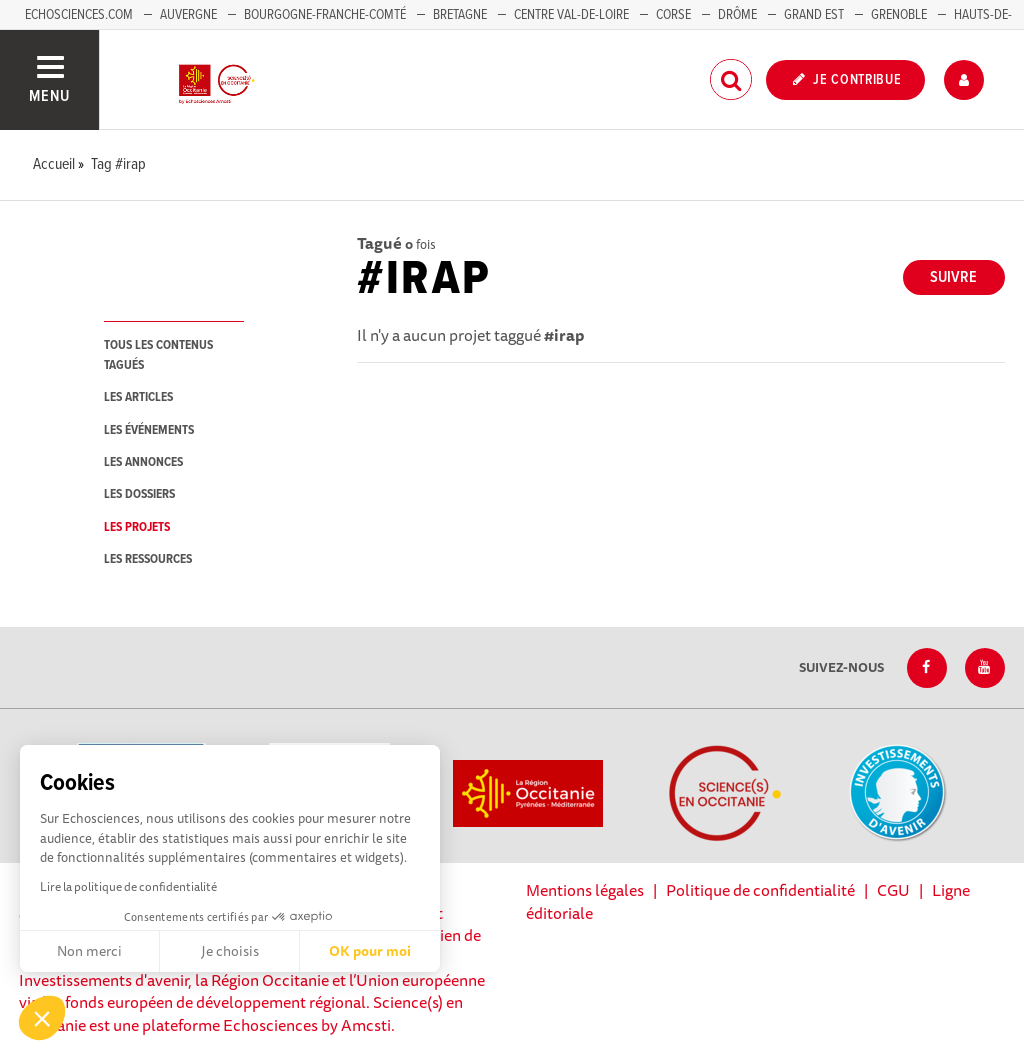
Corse (673, 15)
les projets (137, 527)
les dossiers (139, 494)
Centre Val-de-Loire (571, 15)
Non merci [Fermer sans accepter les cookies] (89, 951)
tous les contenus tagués (158, 355)
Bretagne (460, 15)
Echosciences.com (79, 15)
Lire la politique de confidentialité (128, 886)
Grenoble (900, 15)
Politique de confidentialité (760, 890)
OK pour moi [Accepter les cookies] (370, 951)
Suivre (953, 277)
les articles (138, 397)
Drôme (737, 15)
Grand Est (814, 15)
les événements (149, 430)
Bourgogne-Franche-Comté (325, 15)
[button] (42, 1018)
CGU (893, 890)
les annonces (143, 462)
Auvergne (188, 15)
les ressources (148, 559)
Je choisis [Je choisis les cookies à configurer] (230, 951)
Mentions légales (585, 890)
